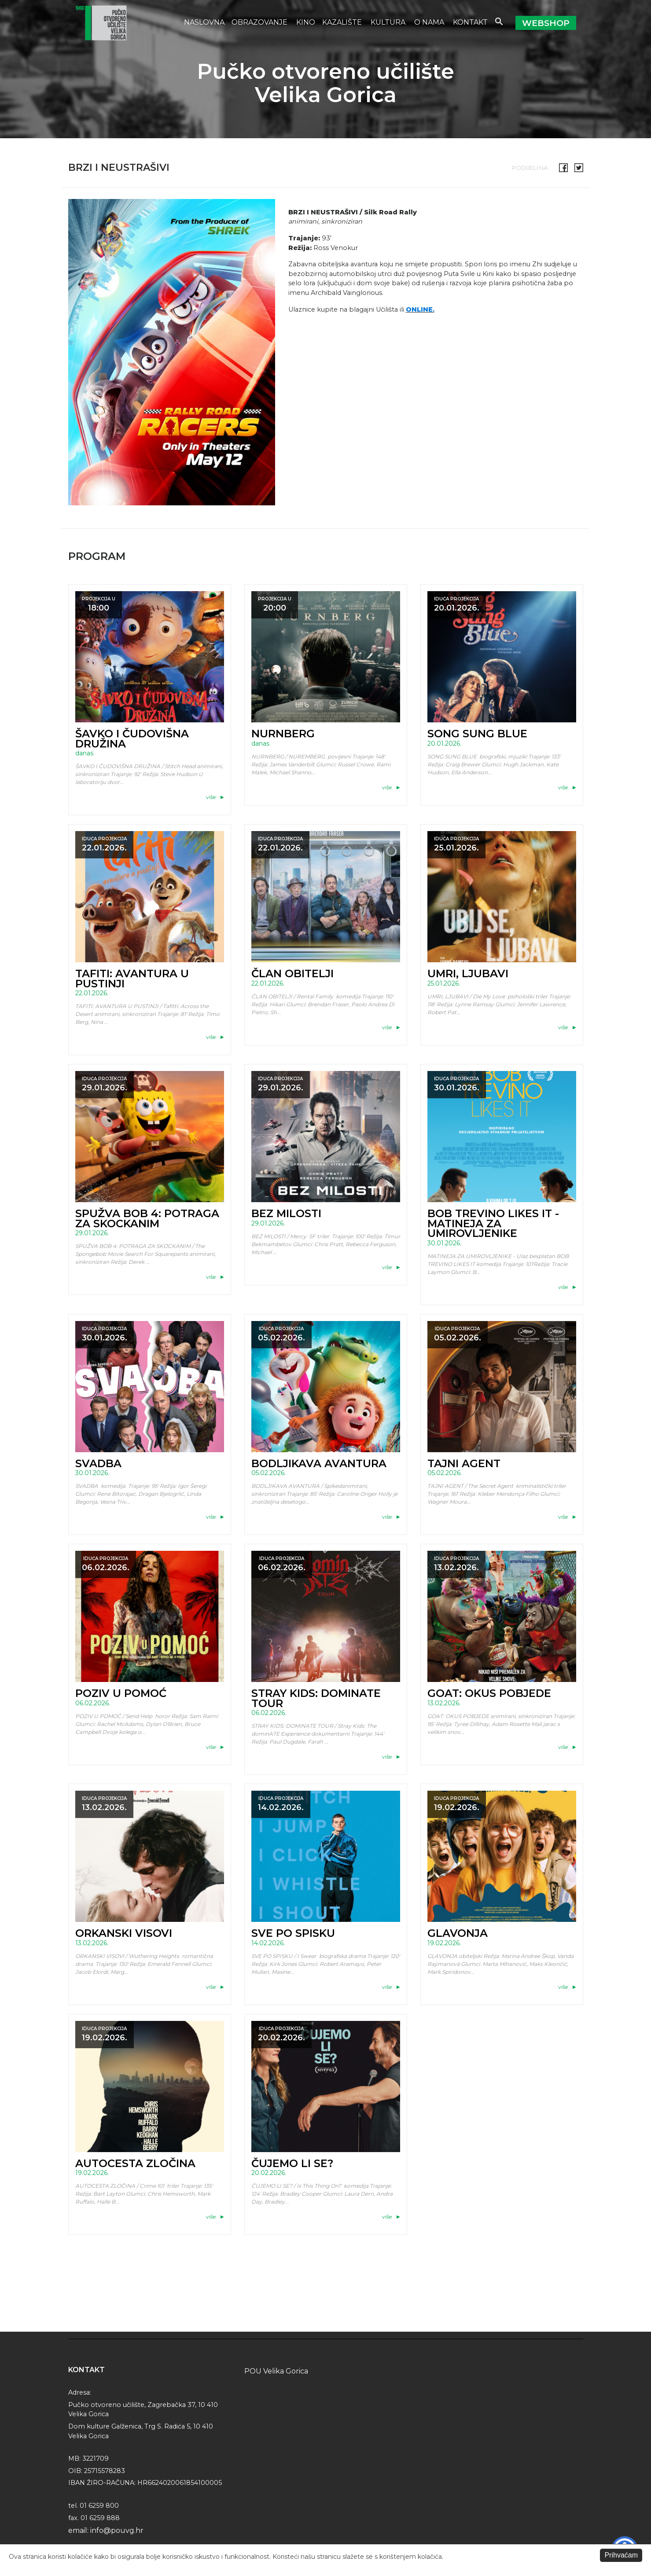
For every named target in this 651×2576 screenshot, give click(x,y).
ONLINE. (420, 309)
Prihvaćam (621, 2555)
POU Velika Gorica (276, 2371)
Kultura (389, 22)
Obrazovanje (260, 22)
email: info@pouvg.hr (105, 2530)
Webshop (546, 23)
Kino (305, 22)
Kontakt (470, 22)
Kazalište (343, 22)
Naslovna (204, 22)
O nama (430, 22)
